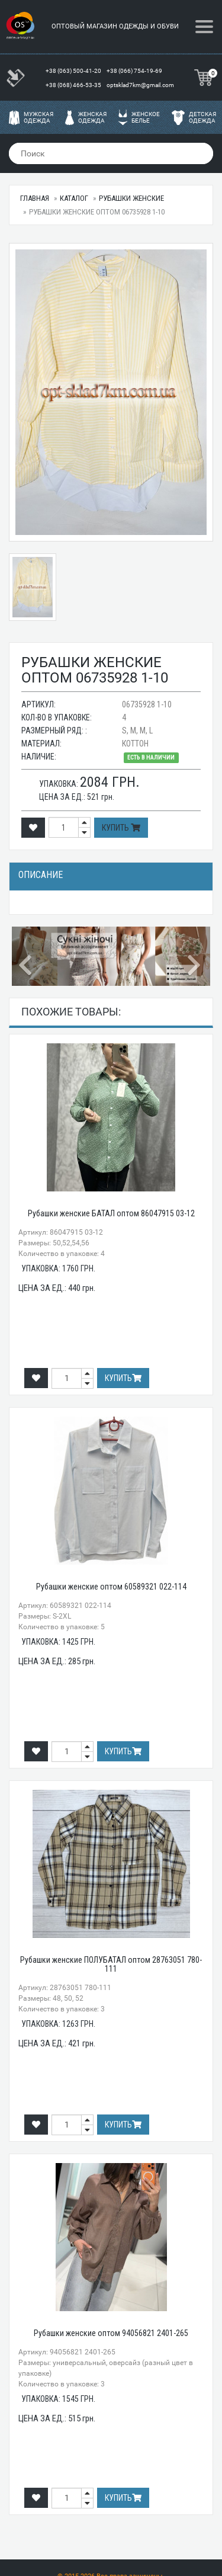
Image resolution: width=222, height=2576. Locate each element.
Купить (121, 827)
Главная (34, 198)
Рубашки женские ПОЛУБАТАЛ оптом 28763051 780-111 (111, 1964)
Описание (40, 874)
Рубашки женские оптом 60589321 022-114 (111, 1586)
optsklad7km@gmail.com (140, 85)
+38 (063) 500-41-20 (74, 71)
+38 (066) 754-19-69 (135, 71)
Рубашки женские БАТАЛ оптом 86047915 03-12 (111, 1213)
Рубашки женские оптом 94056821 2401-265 (111, 2333)
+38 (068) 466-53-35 (74, 85)
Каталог (74, 198)
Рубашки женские (131, 198)
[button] (26, 956)
